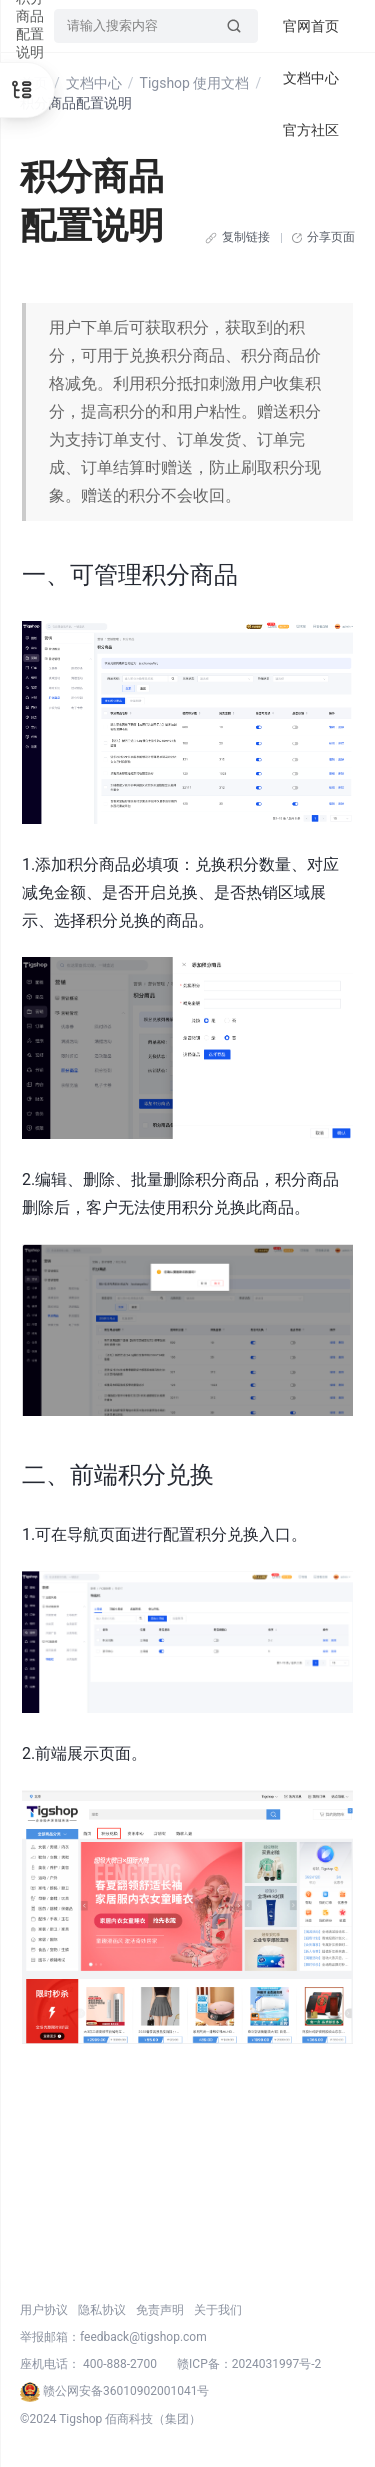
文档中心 (94, 83)
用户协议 (44, 2310)
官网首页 (311, 26)
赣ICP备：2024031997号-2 (249, 2364)
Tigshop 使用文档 (195, 83)
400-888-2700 (120, 2364)
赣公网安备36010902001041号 (114, 2391)
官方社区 (311, 130)
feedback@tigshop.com (143, 2337)
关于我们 (218, 2310)
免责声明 (160, 2310)
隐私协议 (102, 2310)
